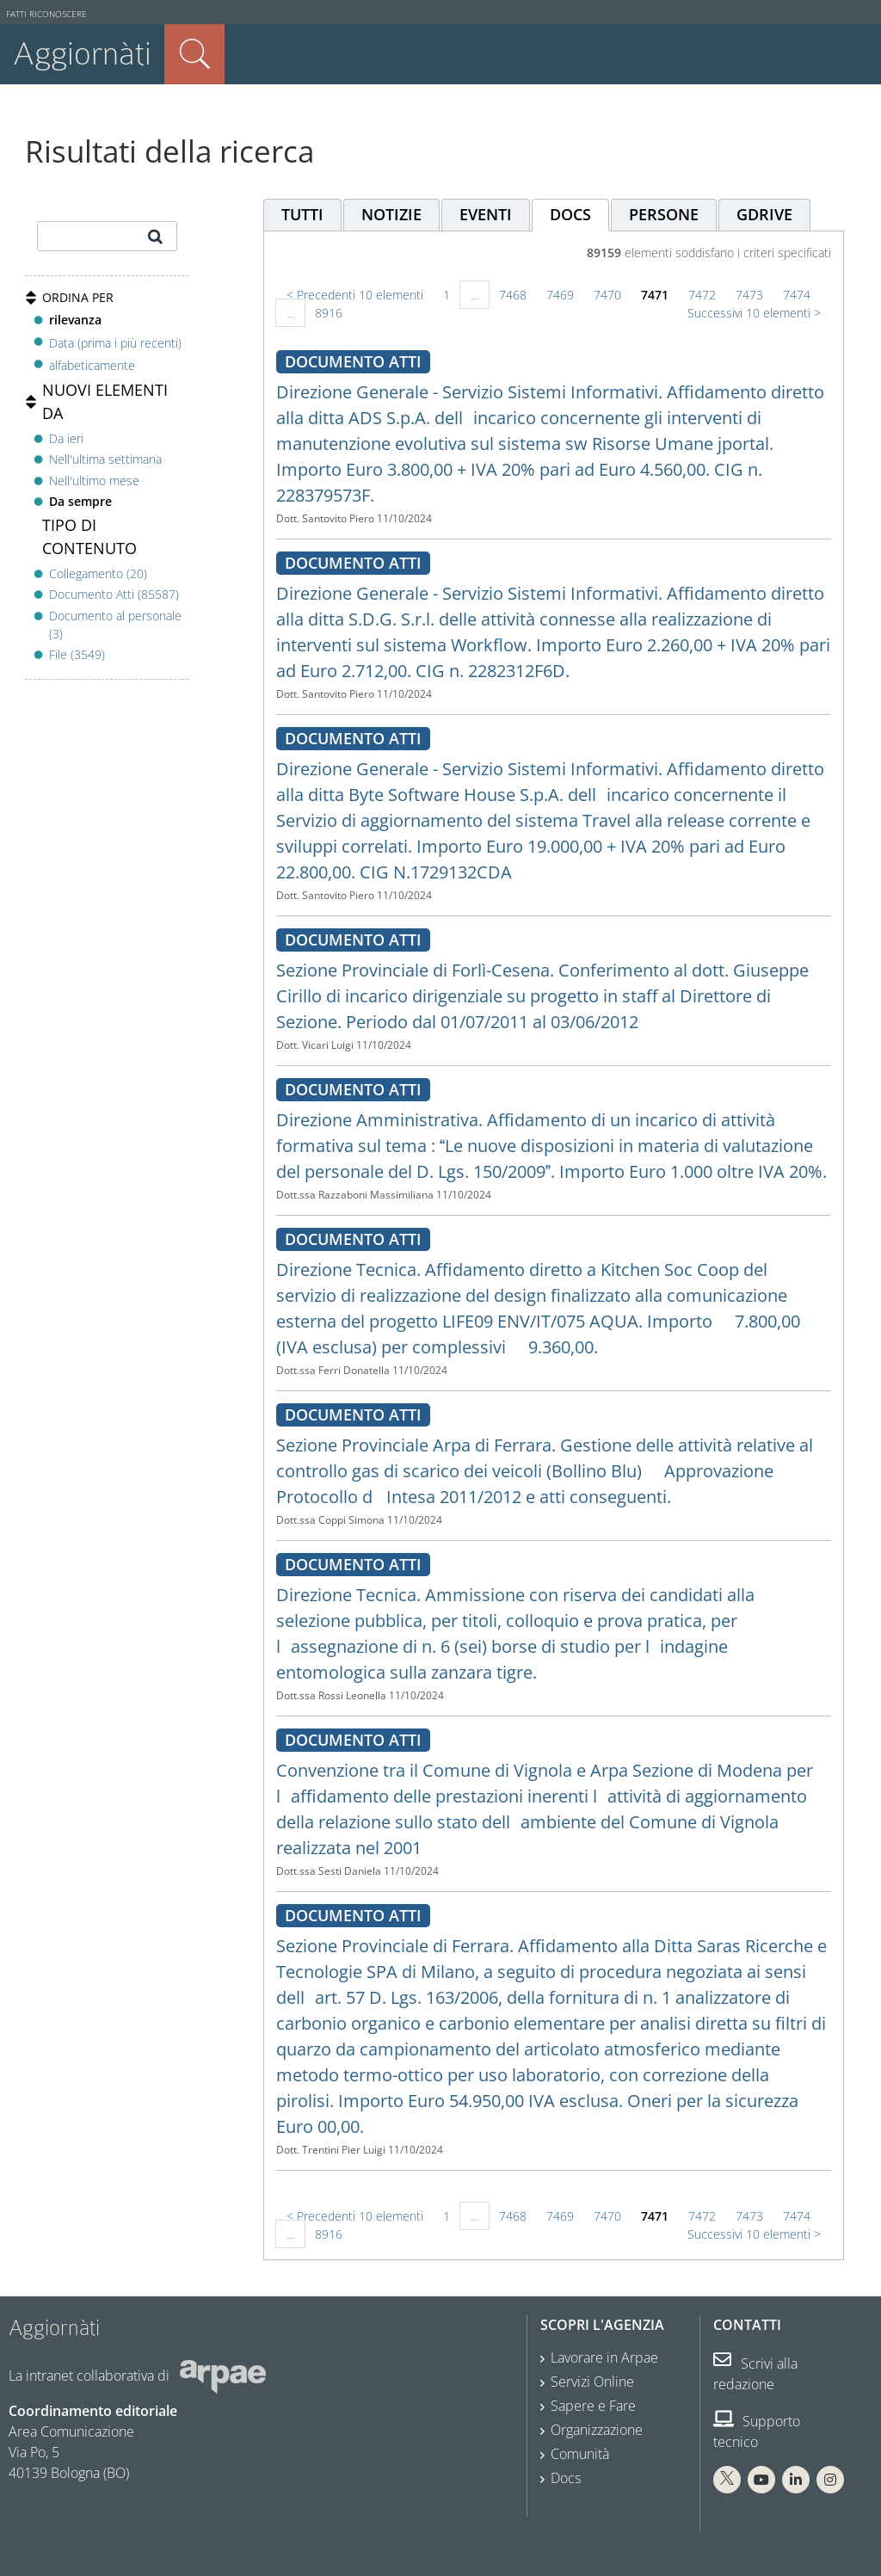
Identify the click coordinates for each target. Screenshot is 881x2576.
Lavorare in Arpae (604, 2357)
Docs (566, 2477)
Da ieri (66, 438)
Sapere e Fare (593, 2405)
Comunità (580, 2453)
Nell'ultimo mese (94, 480)
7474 (796, 295)
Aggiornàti (82, 53)
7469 (560, 295)
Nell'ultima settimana (105, 459)
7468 (513, 295)
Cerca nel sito (194, 54)
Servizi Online (592, 2381)
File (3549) (77, 654)
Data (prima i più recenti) (115, 342)
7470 (607, 295)
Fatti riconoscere (46, 14)
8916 (328, 313)
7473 (749, 295)
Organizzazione (597, 2429)
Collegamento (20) (98, 573)
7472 (702, 295)
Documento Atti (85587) (114, 594)
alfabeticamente (92, 365)
